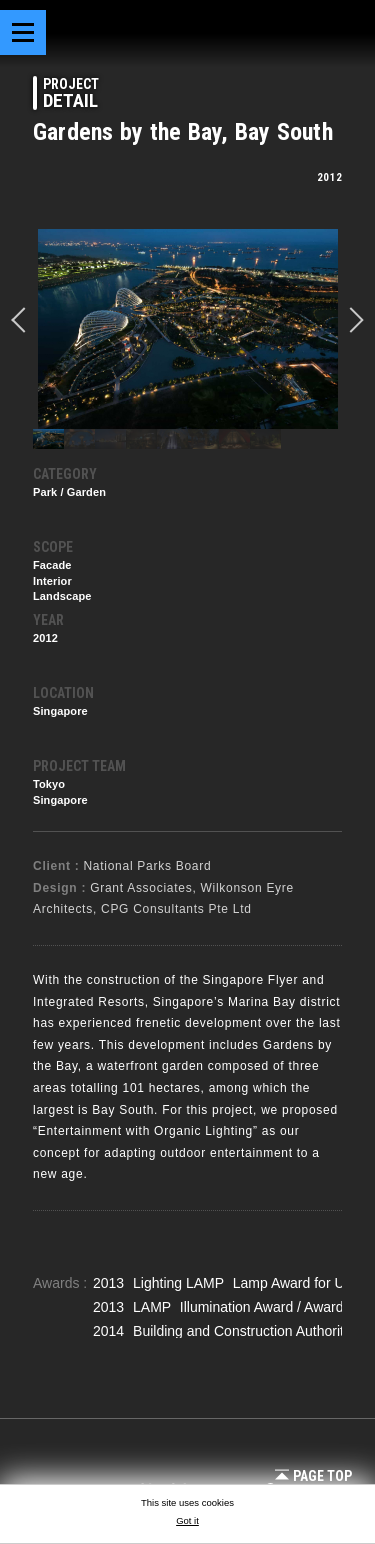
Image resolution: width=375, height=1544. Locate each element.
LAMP (154, 1307)
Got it (187, 1520)
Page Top (313, 1476)
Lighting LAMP (180, 1283)
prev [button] (24, 320)
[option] (187, 329)
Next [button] (351, 320)
